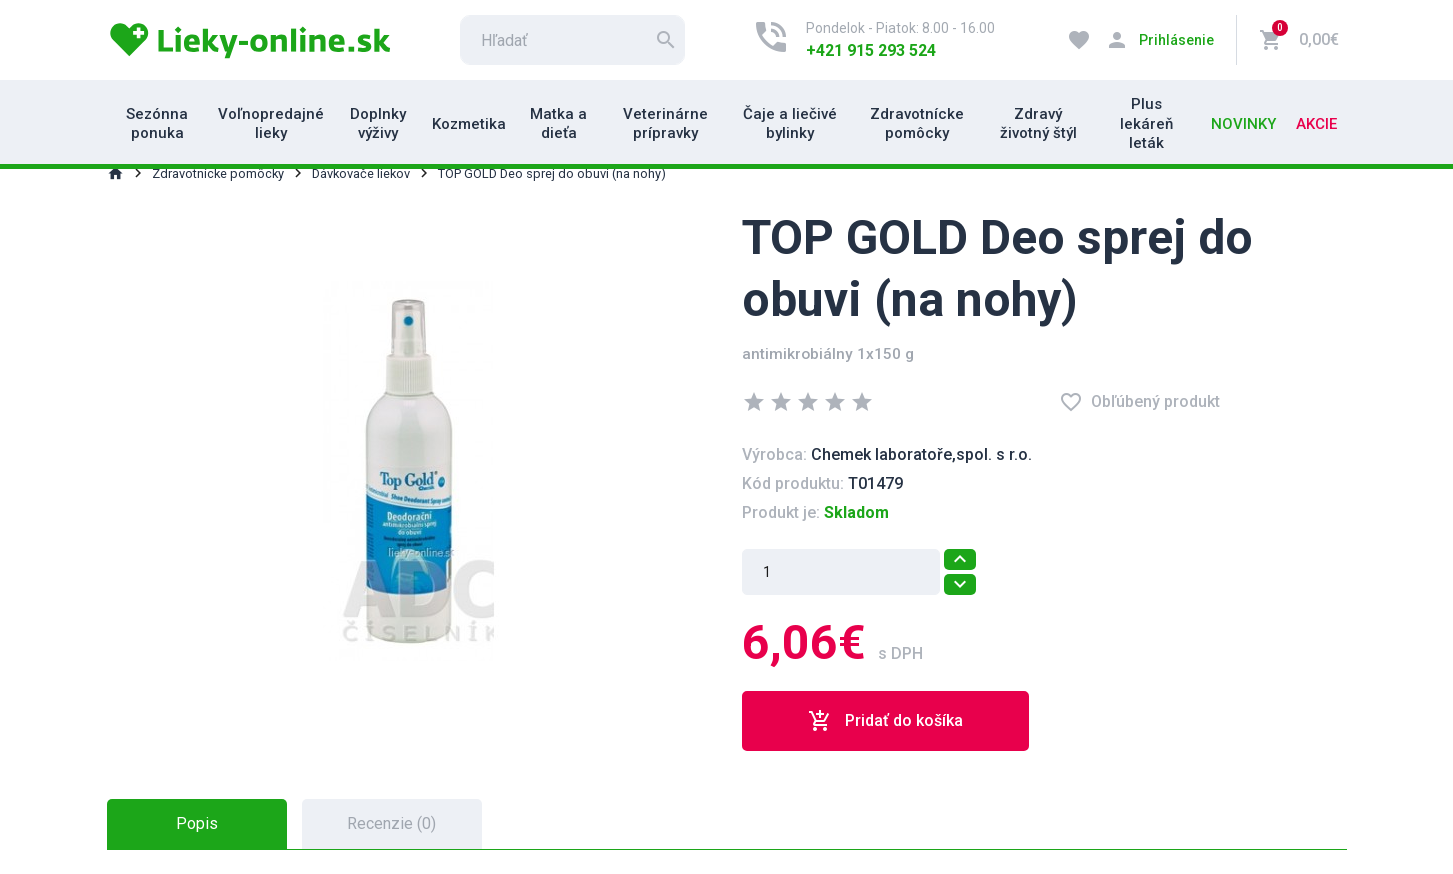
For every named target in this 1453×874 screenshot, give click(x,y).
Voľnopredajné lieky (271, 124)
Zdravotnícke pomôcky (917, 124)
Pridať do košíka (885, 721)
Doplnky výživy (378, 124)
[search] (572, 40)
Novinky (1243, 124)
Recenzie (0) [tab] (391, 823)
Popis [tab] (197, 823)
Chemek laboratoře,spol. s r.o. (921, 454)
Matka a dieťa (558, 124)
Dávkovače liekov (361, 173)
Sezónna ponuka (157, 124)
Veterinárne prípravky (665, 124)
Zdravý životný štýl (1038, 124)
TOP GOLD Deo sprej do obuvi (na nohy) (552, 173)
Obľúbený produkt (1139, 402)
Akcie (1316, 124)
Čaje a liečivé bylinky (790, 124)
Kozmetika (469, 124)
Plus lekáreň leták (1146, 123)
